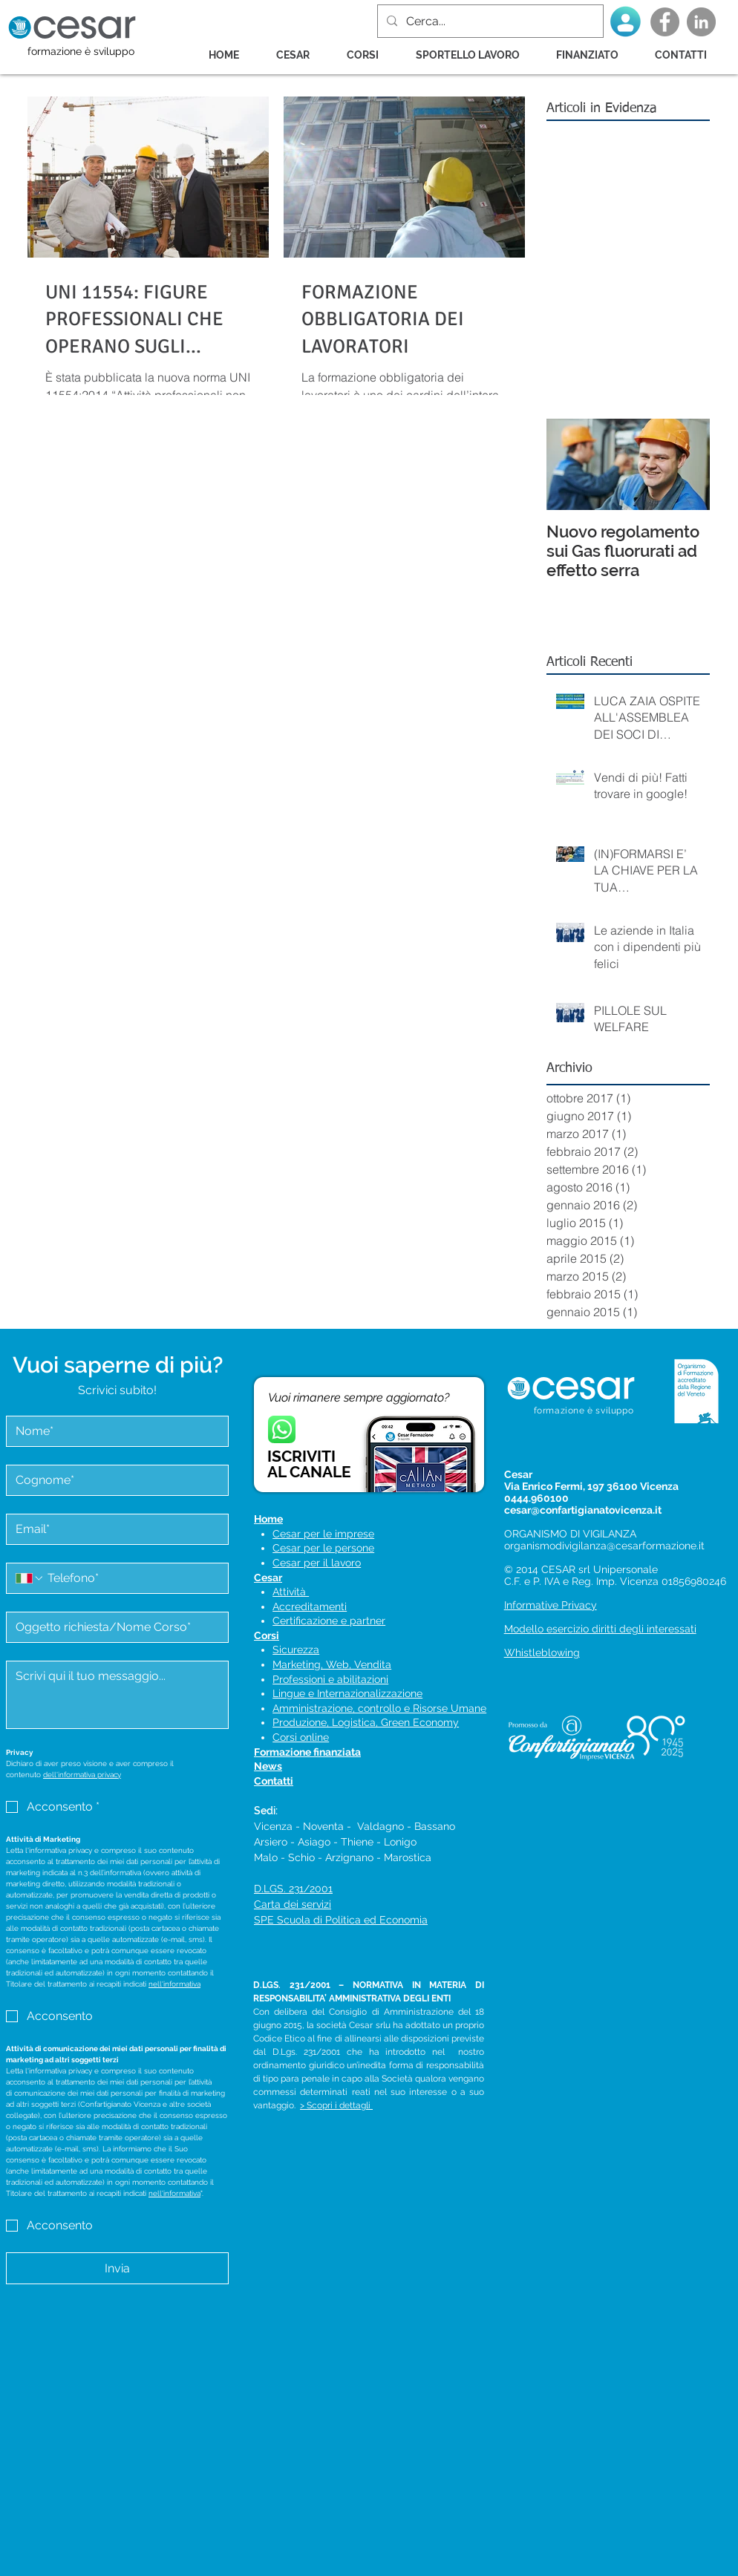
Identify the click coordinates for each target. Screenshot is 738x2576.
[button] (370, 55)
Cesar (268, 1577)
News (268, 1766)
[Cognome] (113, 1480)
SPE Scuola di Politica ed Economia (341, 1920)
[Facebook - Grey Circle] (664, 21)
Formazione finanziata (307, 1752)
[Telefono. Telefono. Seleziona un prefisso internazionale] (30, 1578)
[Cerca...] (489, 21)
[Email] (113, 1529)
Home (268, 1519)
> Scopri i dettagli (336, 2105)
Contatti (273, 1781)
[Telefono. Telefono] (132, 1578)
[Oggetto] (113, 1627)
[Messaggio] (117, 1694)
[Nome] (113, 1431)
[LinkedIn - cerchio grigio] (701, 21)
